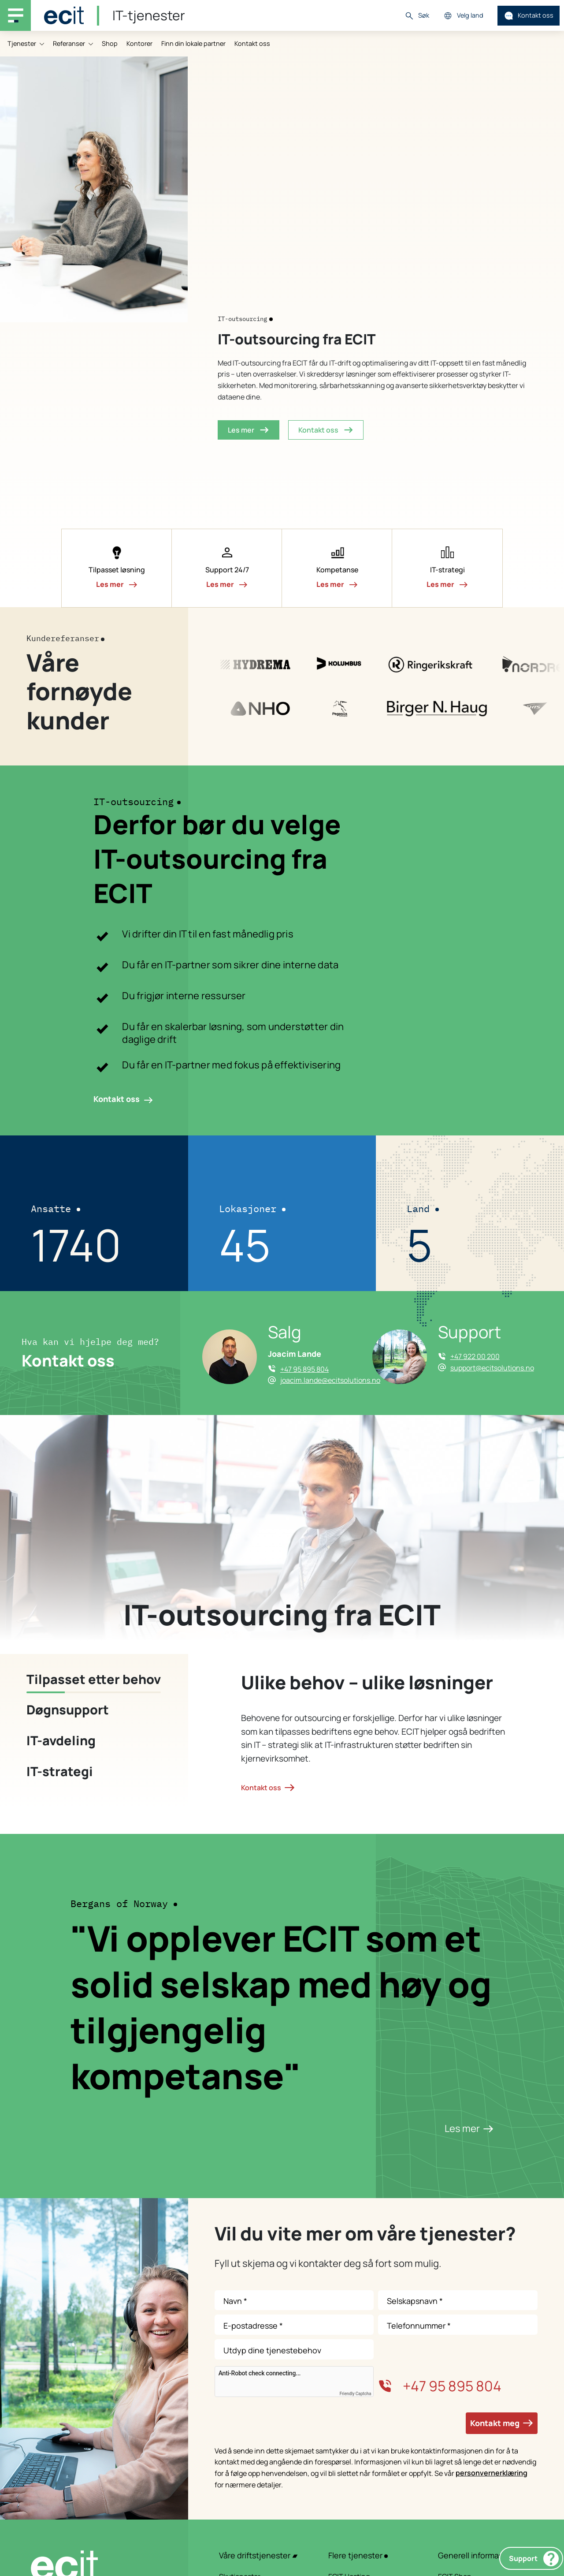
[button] (117, 568)
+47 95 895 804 (304, 1369)
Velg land (463, 15)
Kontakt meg (501, 2423)
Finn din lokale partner (193, 43)
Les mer (469, 2128)
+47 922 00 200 (475, 1356)
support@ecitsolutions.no (492, 1368)
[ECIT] (64, 15)
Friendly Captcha (355, 2394)
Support (534, 2558)
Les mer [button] (248, 430)
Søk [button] (416, 15)
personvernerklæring (491, 2473)
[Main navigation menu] (15, 15)
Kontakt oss (528, 15)
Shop (110, 43)
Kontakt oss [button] (325, 430)
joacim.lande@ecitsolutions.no (330, 1380)
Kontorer (139, 43)
